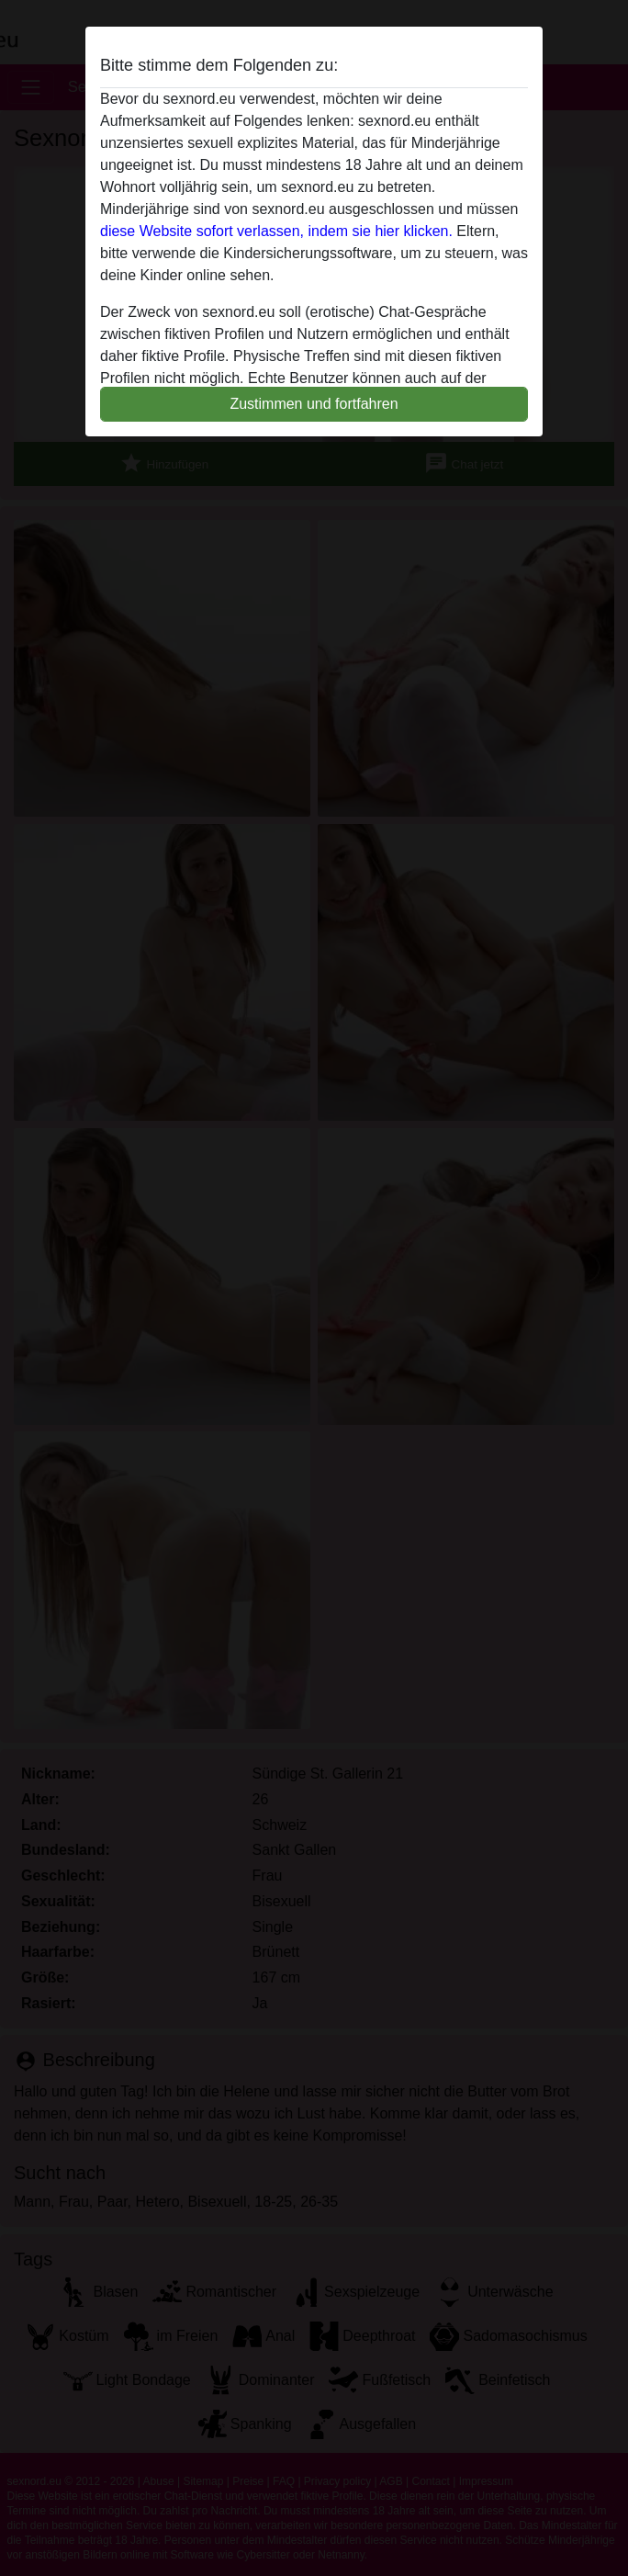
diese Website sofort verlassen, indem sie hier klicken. (276, 231)
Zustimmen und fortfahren (314, 404)
